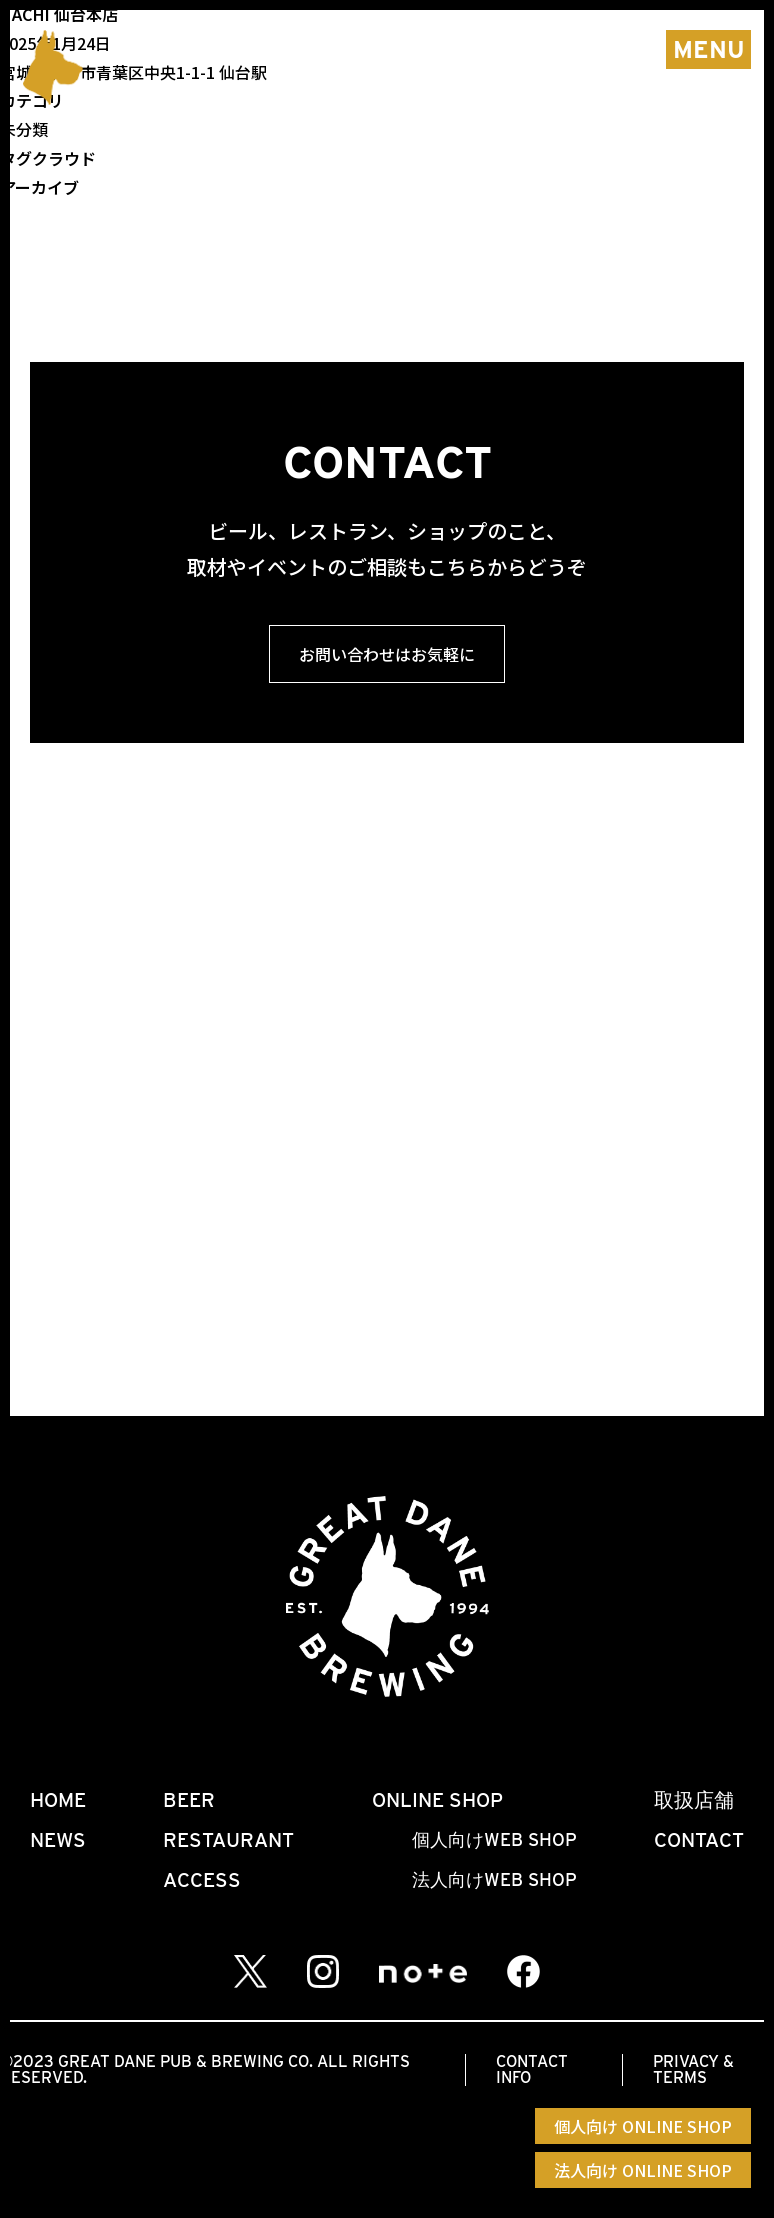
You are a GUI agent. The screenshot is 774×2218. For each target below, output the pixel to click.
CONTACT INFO (532, 2069)
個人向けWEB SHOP (494, 1839)
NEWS (58, 1840)
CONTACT (699, 1840)
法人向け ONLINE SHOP (643, 2170)
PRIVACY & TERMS (693, 2069)
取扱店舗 (694, 1800)
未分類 (24, 129)
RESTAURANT (228, 1840)
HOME (58, 1800)
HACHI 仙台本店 (59, 14)
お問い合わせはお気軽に (387, 654)
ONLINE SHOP (437, 1800)
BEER (189, 1800)
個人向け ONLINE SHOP (643, 2126)
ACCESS (202, 1880)
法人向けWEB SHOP (494, 1879)
